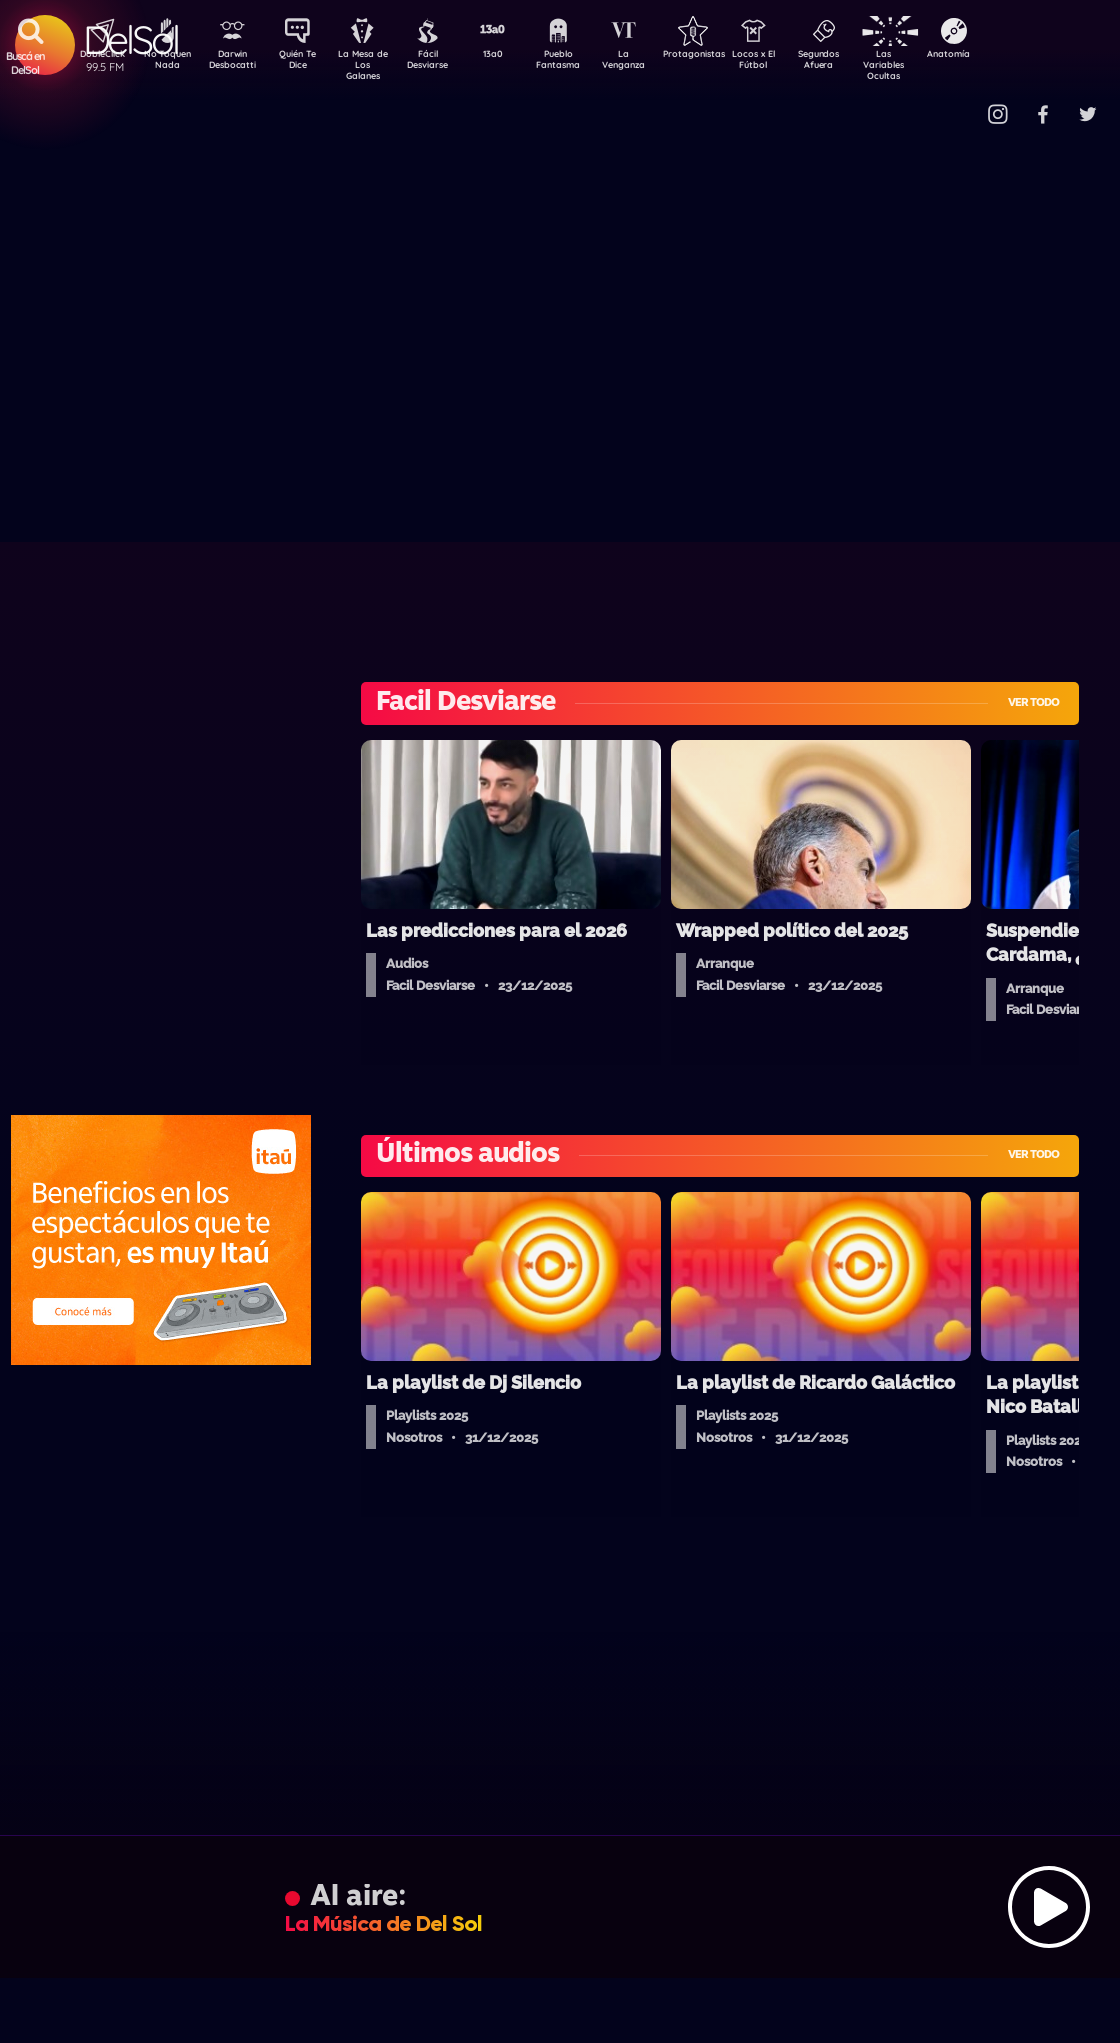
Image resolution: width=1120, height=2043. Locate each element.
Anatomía (1005, 56)
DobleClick (95, 56)
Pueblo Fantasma (585, 63)
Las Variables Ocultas (935, 64)
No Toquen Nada (165, 63)
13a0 (515, 56)
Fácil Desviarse (445, 63)
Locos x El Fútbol (795, 63)
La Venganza (655, 63)
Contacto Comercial (966, 102)
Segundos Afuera (865, 63)
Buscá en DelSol (25, 63)
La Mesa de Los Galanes (375, 64)
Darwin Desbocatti (235, 63)
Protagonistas (725, 56)
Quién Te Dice (305, 63)
